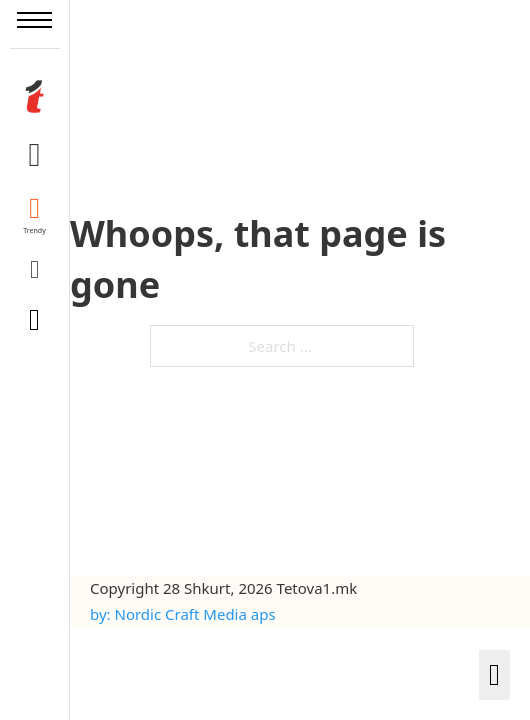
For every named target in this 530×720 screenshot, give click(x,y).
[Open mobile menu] (34, 20)
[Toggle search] (35, 320)
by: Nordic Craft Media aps (183, 614)
